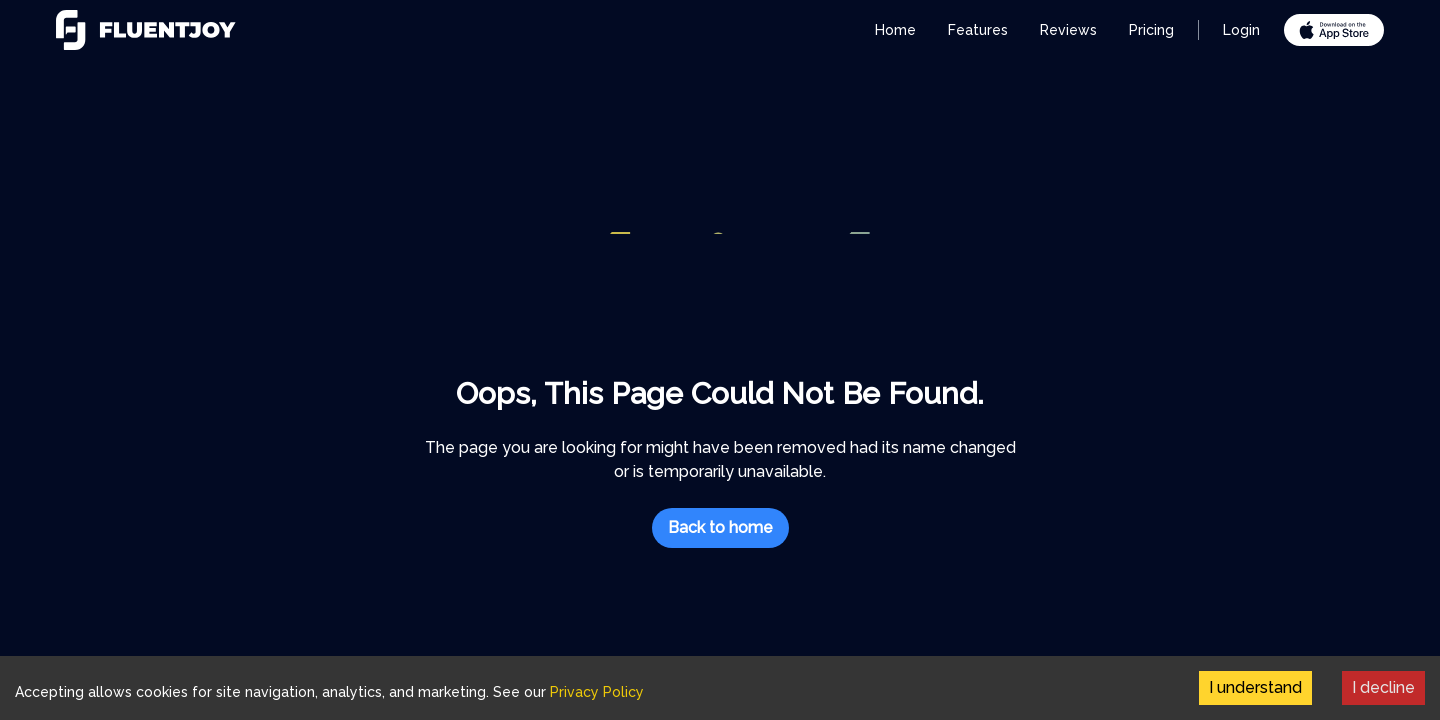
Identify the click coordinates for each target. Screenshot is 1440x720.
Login (1241, 30)
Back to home (720, 527)
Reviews (1068, 30)
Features (978, 30)
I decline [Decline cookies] (1383, 687)
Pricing (1151, 30)
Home (895, 30)
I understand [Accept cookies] (1255, 687)
